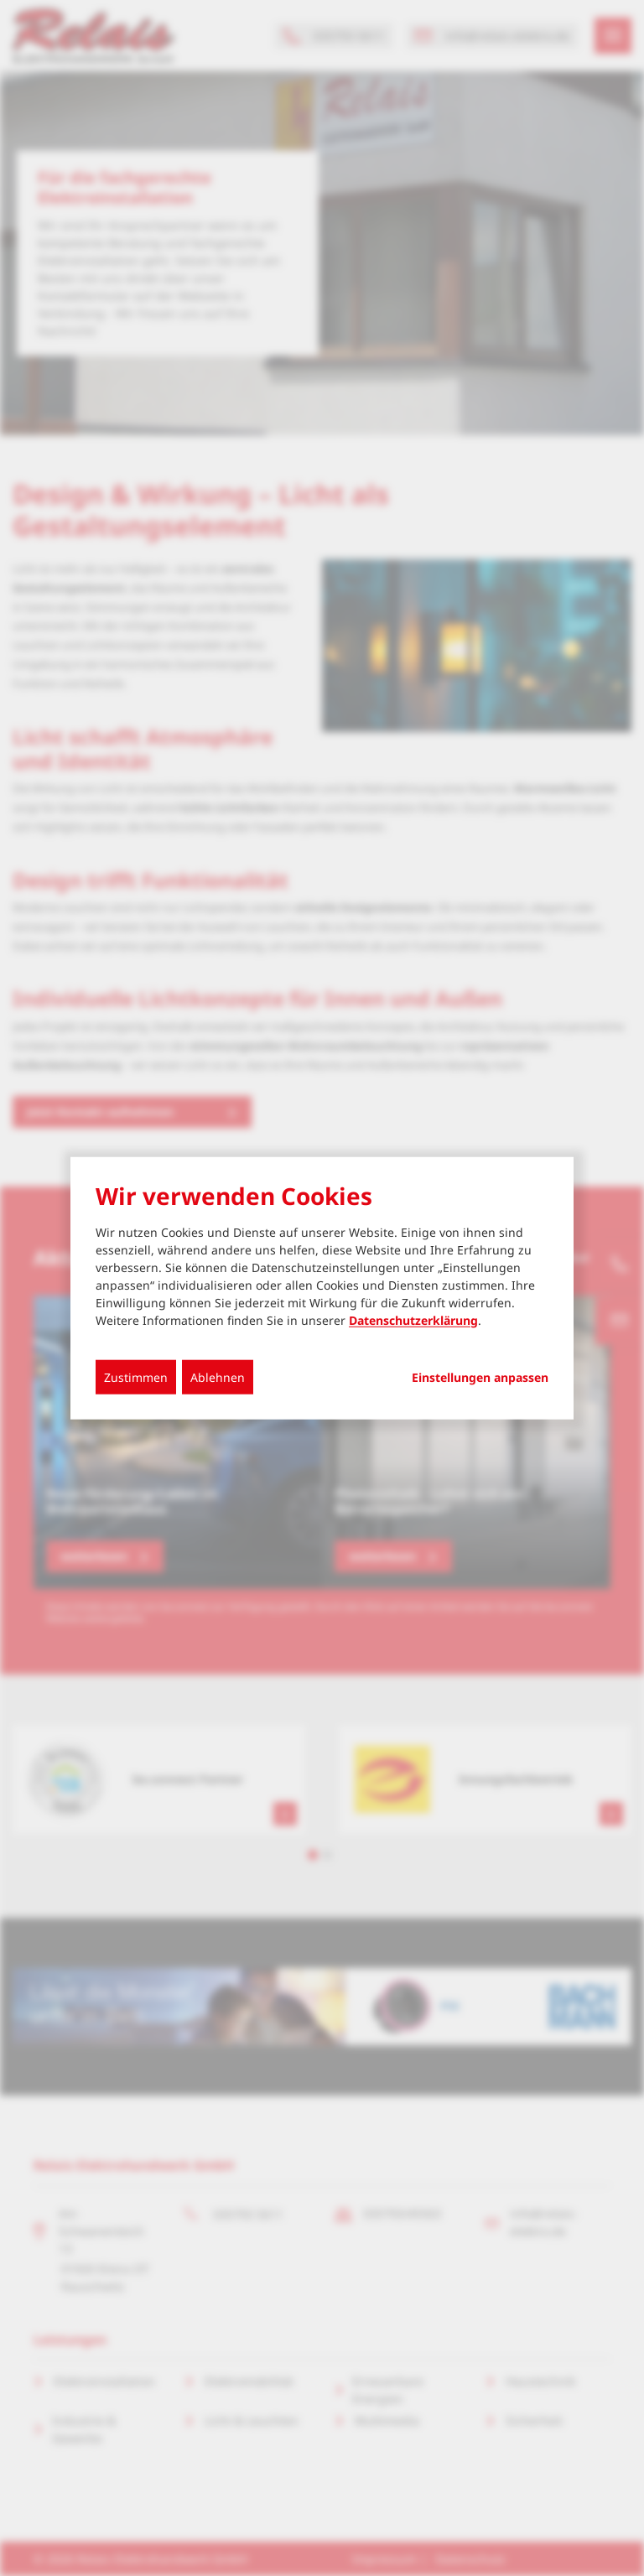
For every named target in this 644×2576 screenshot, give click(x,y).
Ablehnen (217, 1376)
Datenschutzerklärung (413, 1319)
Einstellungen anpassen (480, 1376)
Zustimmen (136, 1376)
